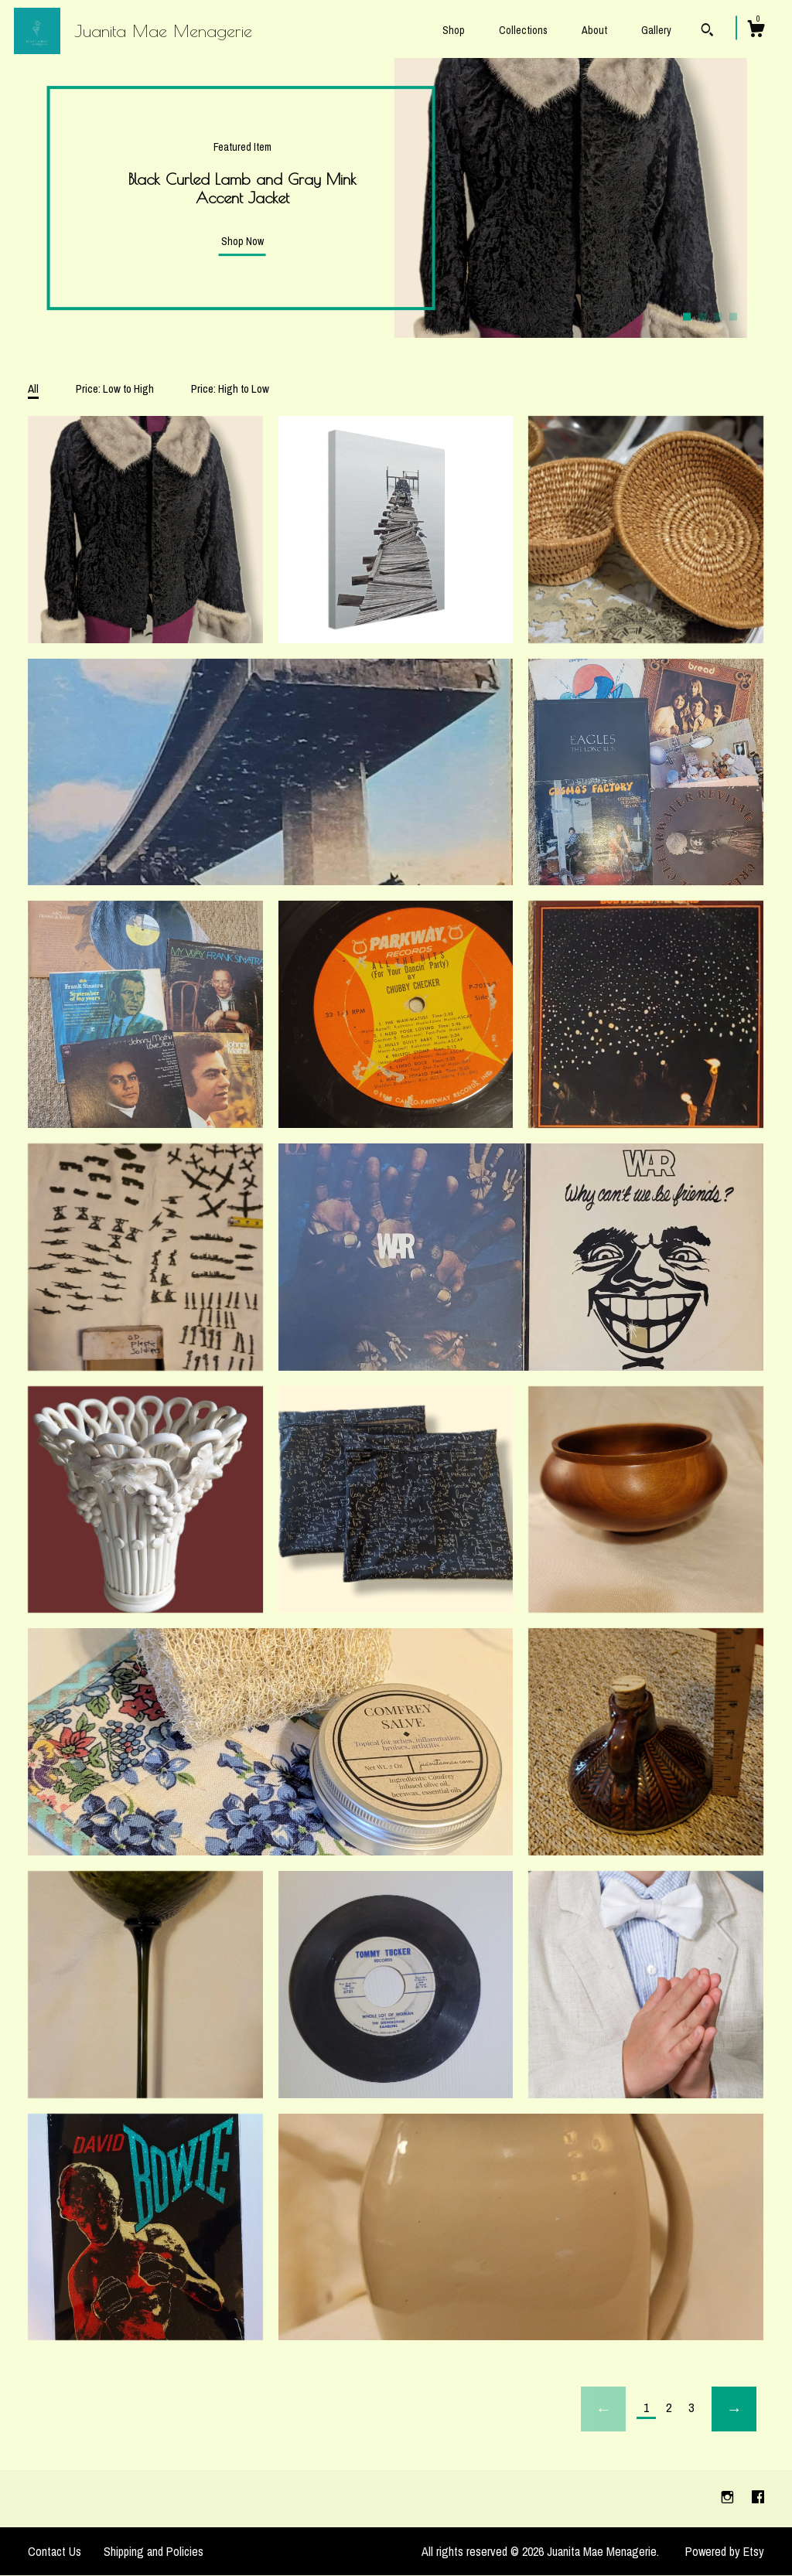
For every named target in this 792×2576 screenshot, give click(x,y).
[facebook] (758, 2497)
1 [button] (687, 316)
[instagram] (729, 2497)
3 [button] (718, 316)
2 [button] (702, 316)
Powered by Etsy (724, 2551)
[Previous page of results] (603, 2409)
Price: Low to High (115, 388)
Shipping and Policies (153, 2551)
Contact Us (54, 2551)
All (33, 388)
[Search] (707, 31)
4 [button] (733, 316)
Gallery (656, 30)
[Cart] (755, 31)
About (594, 30)
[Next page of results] (734, 2409)
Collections (523, 30)
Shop (453, 30)
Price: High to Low (230, 388)
